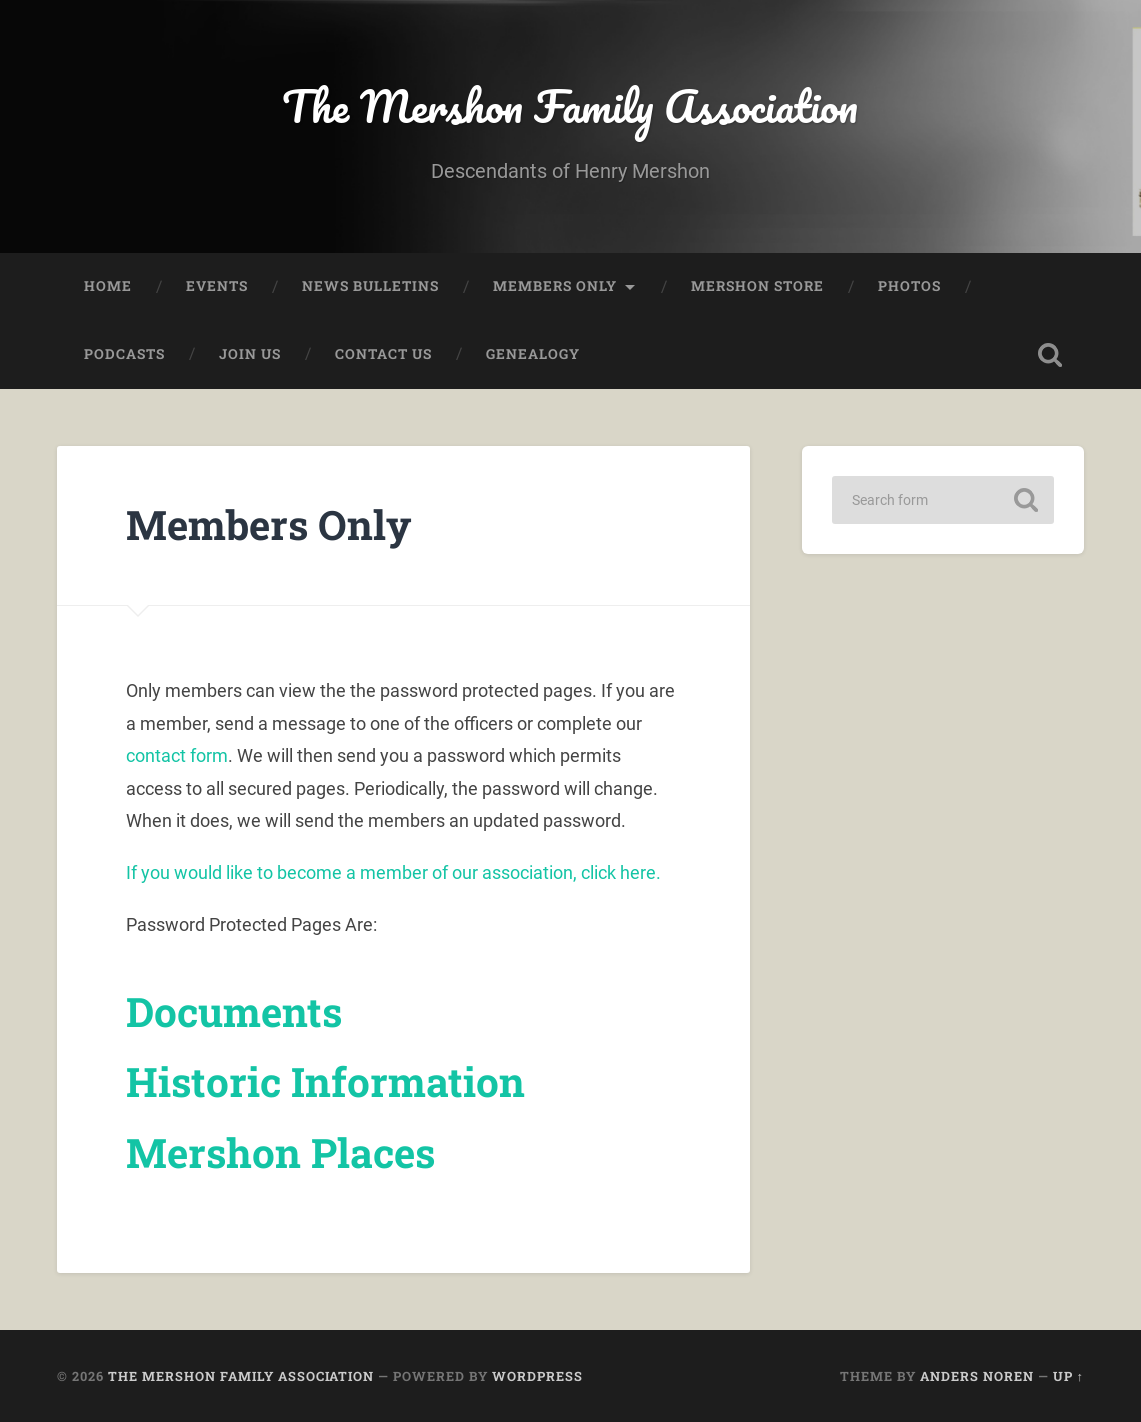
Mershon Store (757, 286)
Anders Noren (977, 1376)
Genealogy (533, 354)
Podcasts (124, 354)
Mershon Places (280, 1152)
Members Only (555, 286)
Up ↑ (1068, 1376)
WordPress (537, 1376)
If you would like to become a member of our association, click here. (393, 872)
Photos (909, 286)
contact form (177, 755)
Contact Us (383, 354)
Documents (234, 1011)
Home (108, 286)
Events (217, 286)
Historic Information (325, 1081)
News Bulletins (370, 286)
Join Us (250, 354)
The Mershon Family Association (570, 105)
